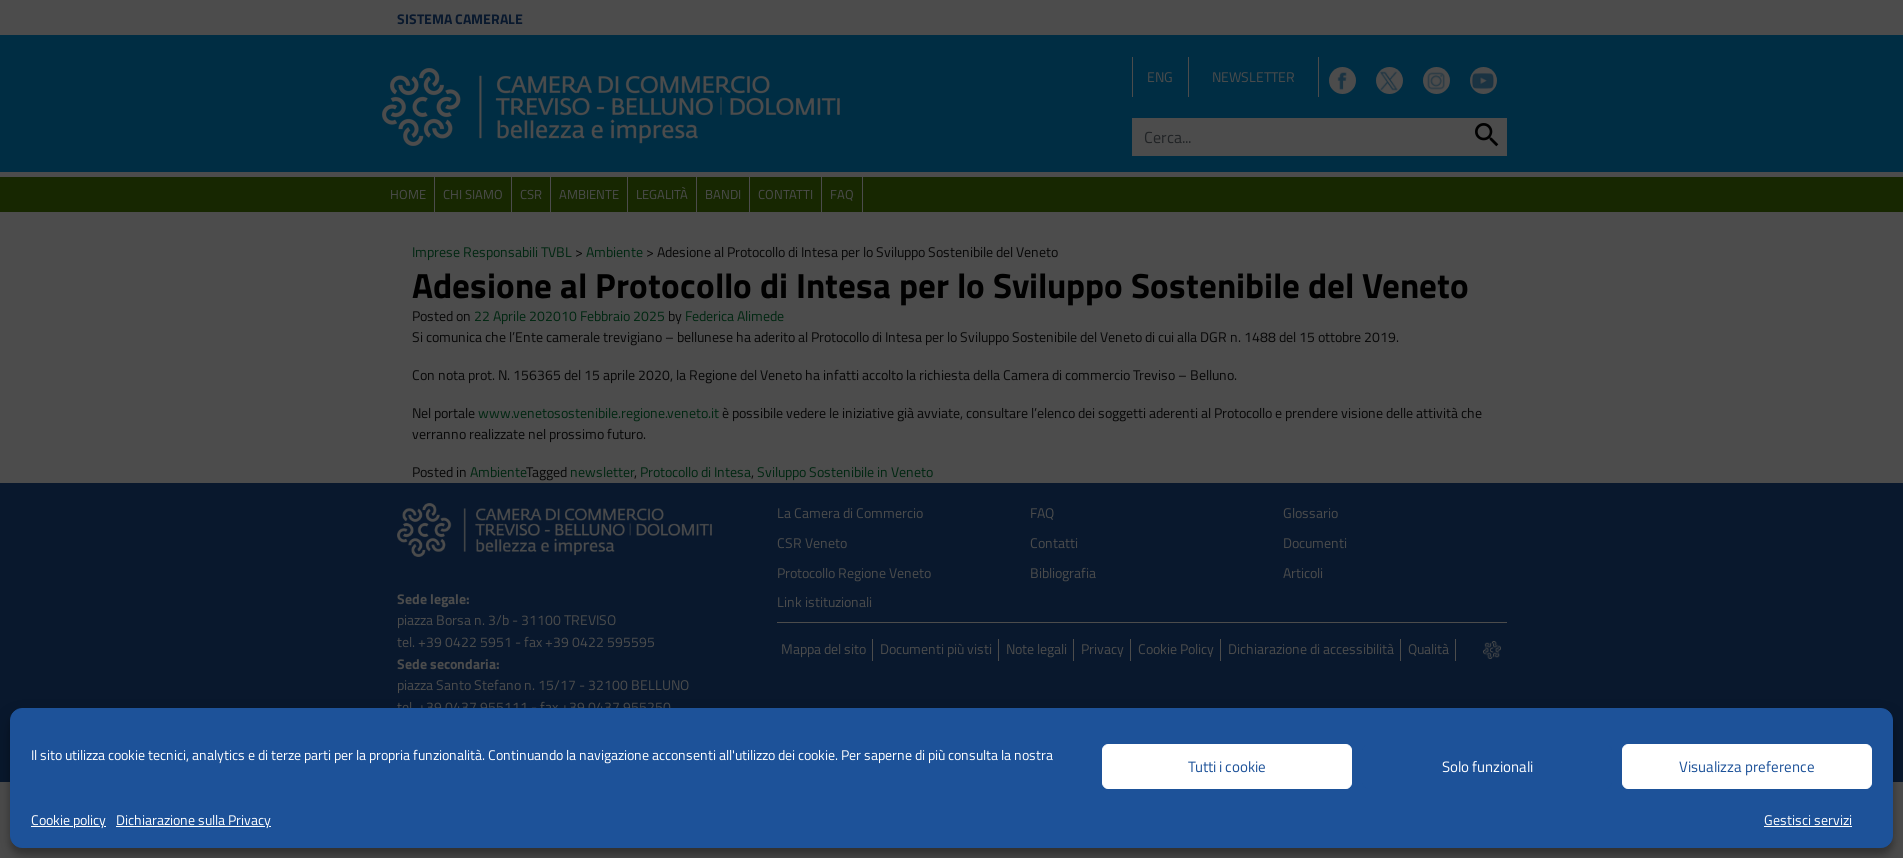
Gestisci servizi (1808, 819)
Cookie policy (68, 819)
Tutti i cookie (1227, 766)
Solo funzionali (1487, 766)
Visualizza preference (1747, 766)
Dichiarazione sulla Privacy (193, 819)
